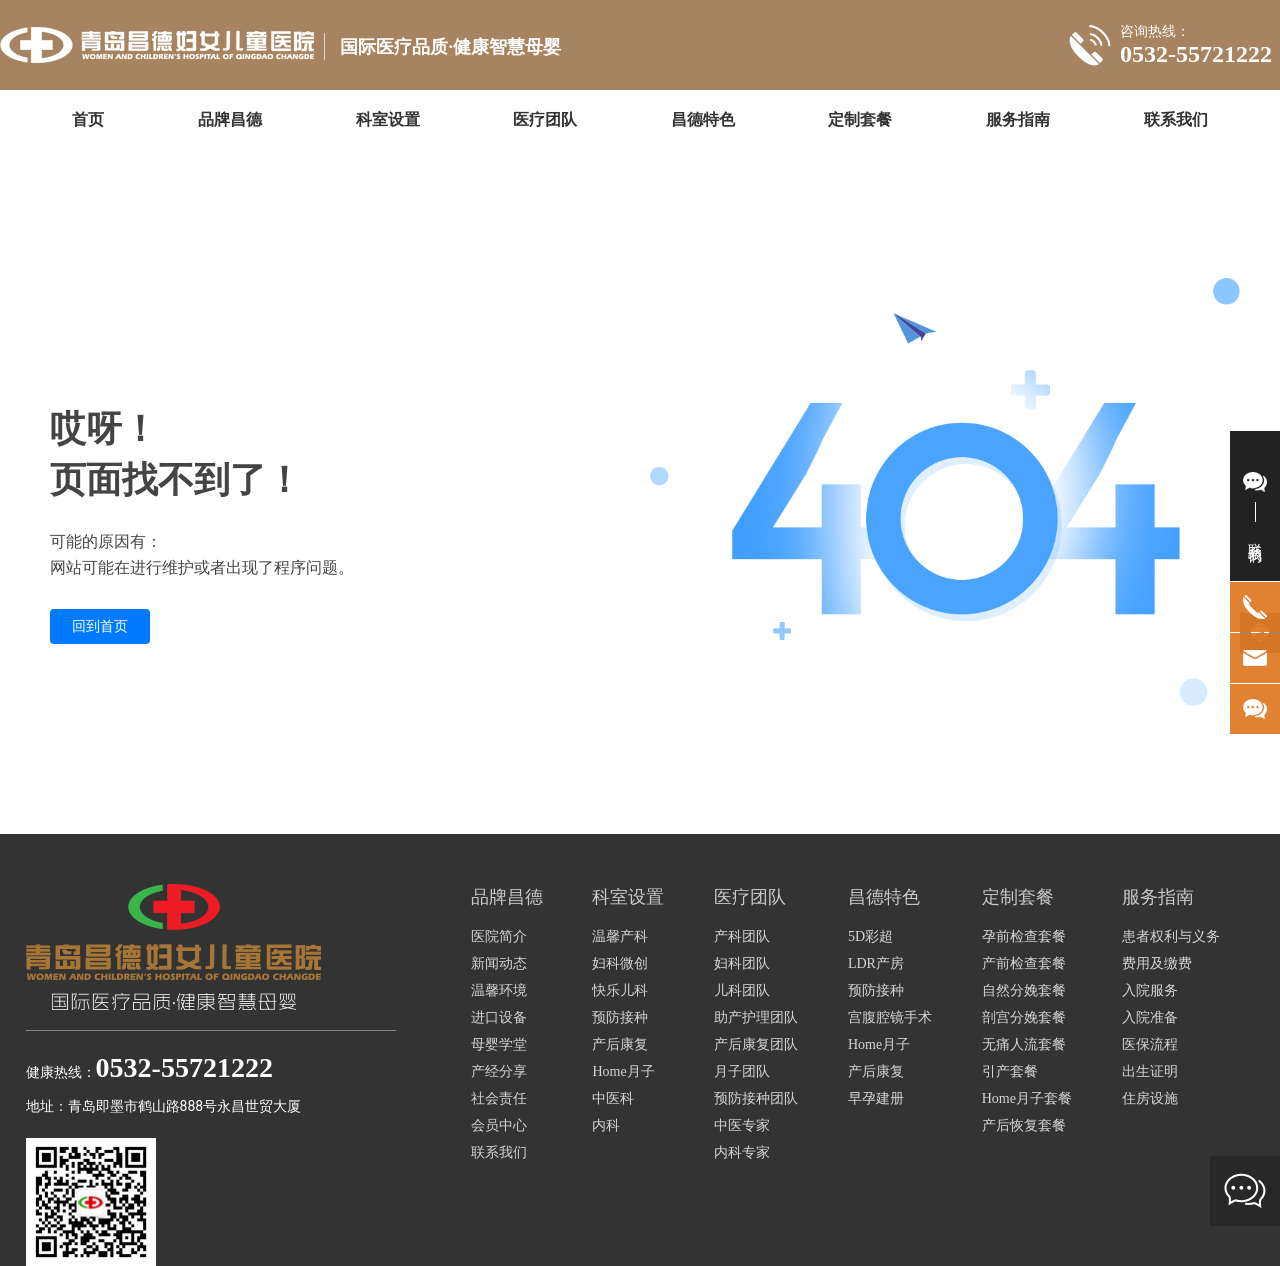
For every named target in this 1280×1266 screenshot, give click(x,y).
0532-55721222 (1196, 54)
